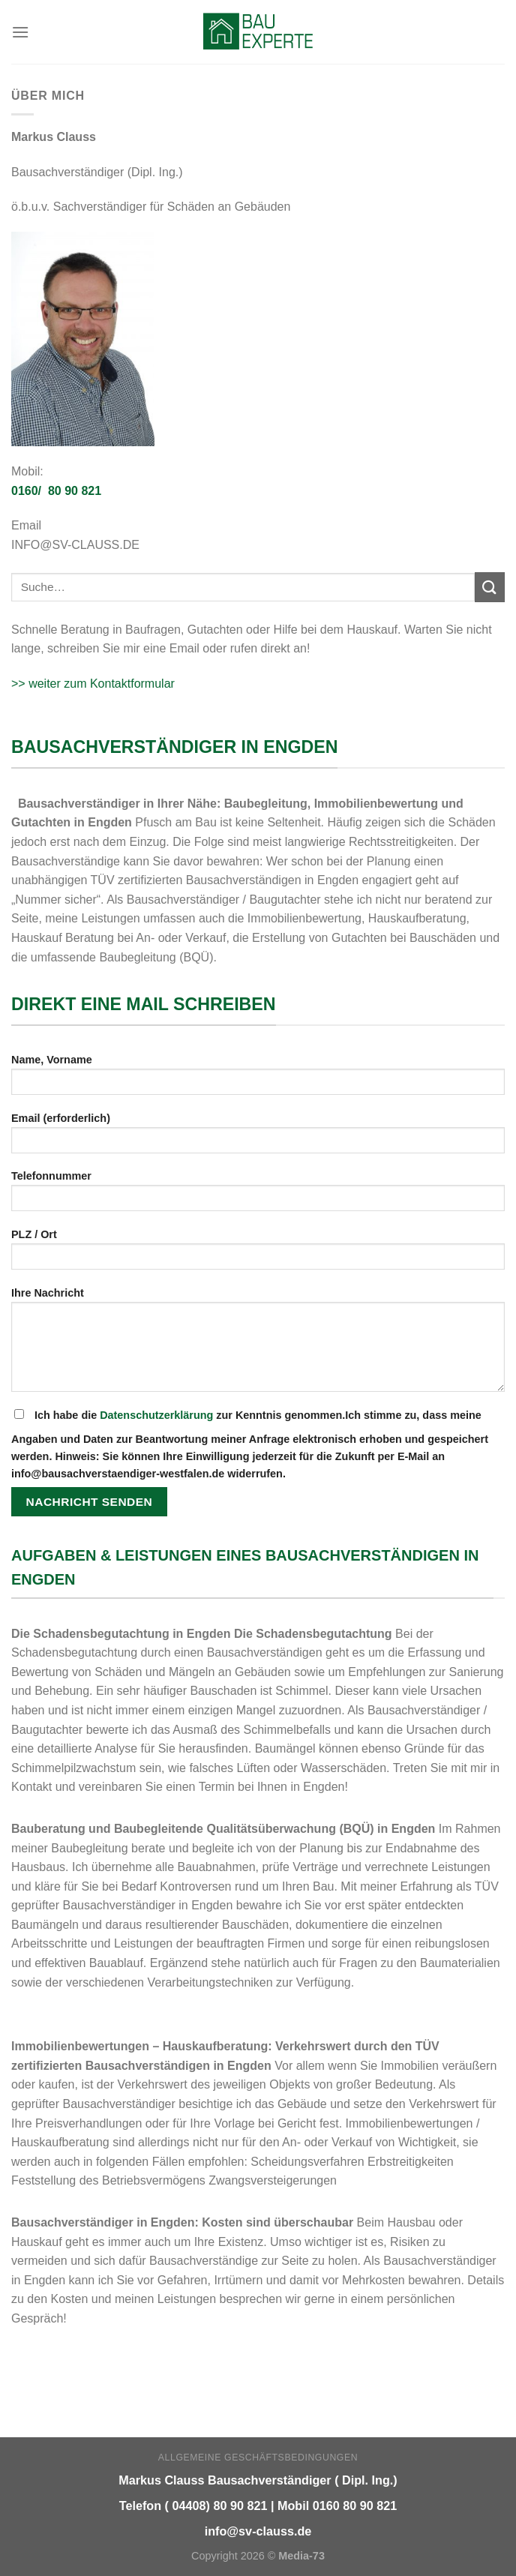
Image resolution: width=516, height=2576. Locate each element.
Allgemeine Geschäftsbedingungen (258, 2457)
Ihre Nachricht (258, 1344)
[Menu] (20, 31)
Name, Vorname (258, 1079)
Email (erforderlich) (258, 1138)
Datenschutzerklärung (156, 1415)
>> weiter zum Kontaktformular (93, 683)
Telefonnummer (258, 1196)
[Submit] (490, 586)
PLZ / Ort (258, 1254)
